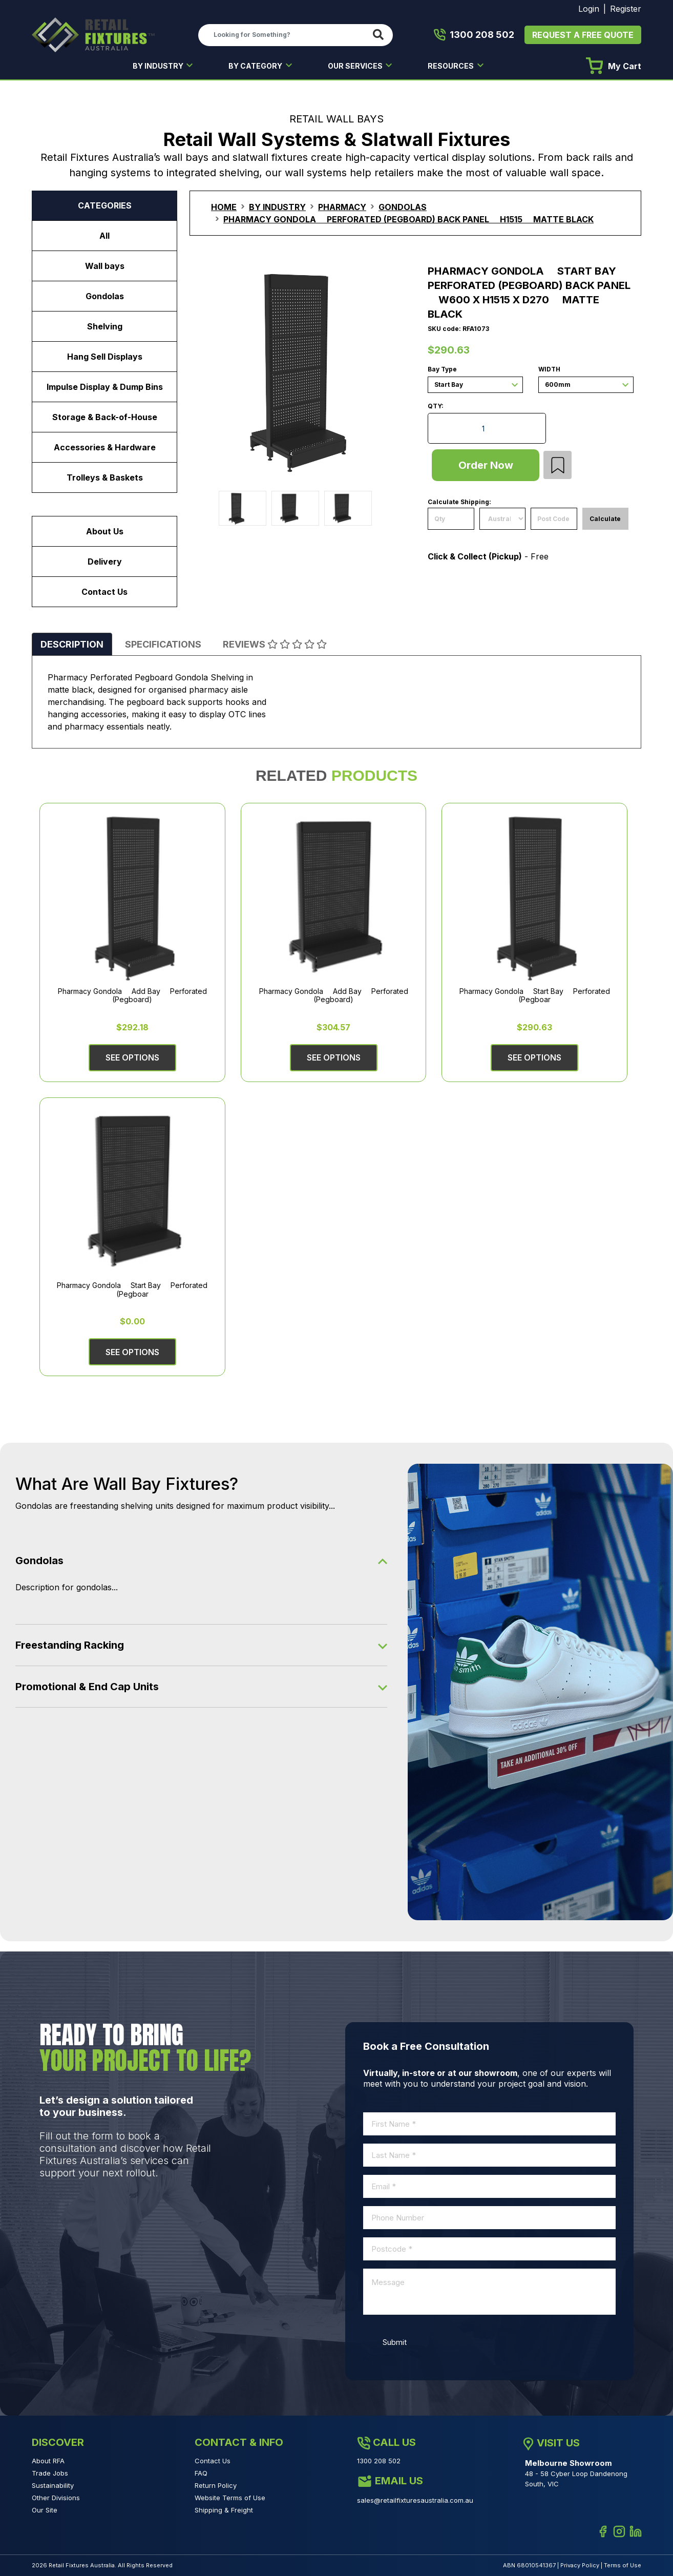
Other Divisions (56, 2498)
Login (588, 9)
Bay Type (442, 369)
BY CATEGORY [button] (256, 65)
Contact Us (104, 592)
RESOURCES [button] (451, 65)
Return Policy (216, 2485)
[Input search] (283, 35)
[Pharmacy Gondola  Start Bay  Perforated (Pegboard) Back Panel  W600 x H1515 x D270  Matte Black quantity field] (487, 428)
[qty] (451, 519)
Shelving (104, 326)
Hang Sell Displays (104, 356)
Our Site (44, 2510)
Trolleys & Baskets (105, 477)
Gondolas (105, 296)
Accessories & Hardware (105, 447)
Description (71, 644)
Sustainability (53, 2485)
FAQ (201, 2473)
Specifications (163, 644)
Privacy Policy (579, 2565)
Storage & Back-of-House (104, 417)
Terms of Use (622, 2565)
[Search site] (380, 35)
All (104, 236)
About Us (104, 531)
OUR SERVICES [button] (356, 65)
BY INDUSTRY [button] (159, 65)
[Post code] (554, 519)
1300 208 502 (474, 35)
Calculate (605, 519)
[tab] (72, 644)
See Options (132, 1057)
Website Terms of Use (230, 2498)
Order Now (485, 465)
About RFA (48, 2461)
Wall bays (104, 266)
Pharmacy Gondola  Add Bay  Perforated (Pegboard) (132, 995)
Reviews (275, 644)
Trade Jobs (50, 2473)
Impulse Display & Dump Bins (105, 387)
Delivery (105, 561)
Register (625, 9)
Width (549, 369)
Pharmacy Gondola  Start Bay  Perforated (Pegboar (534, 995)
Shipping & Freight (224, 2510)
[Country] (502, 519)
